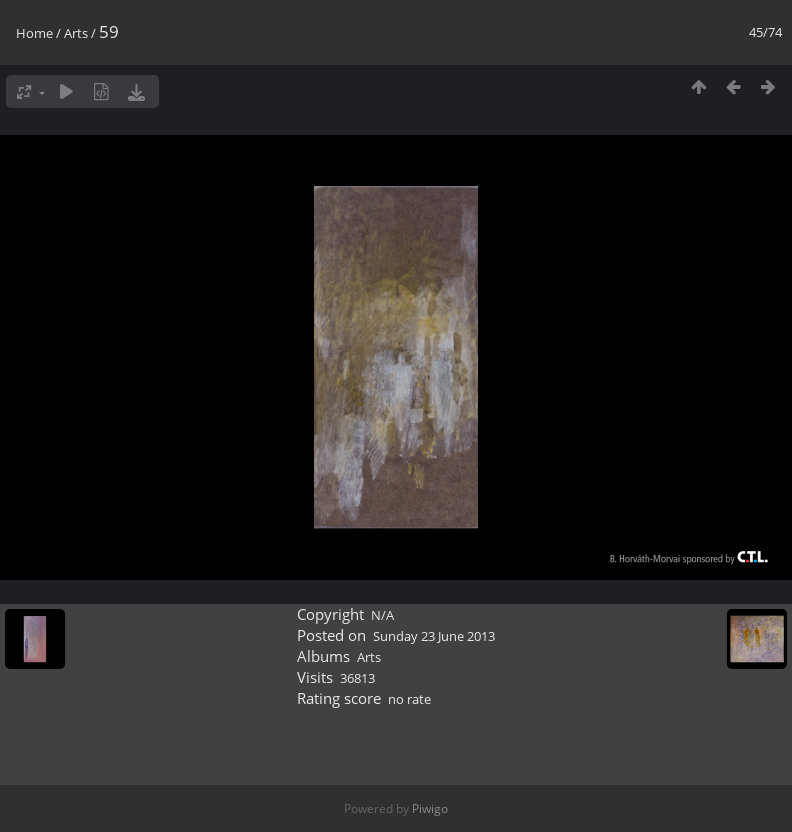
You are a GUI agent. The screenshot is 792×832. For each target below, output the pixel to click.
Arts (76, 33)
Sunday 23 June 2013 (434, 636)
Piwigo (430, 808)
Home (34, 33)
